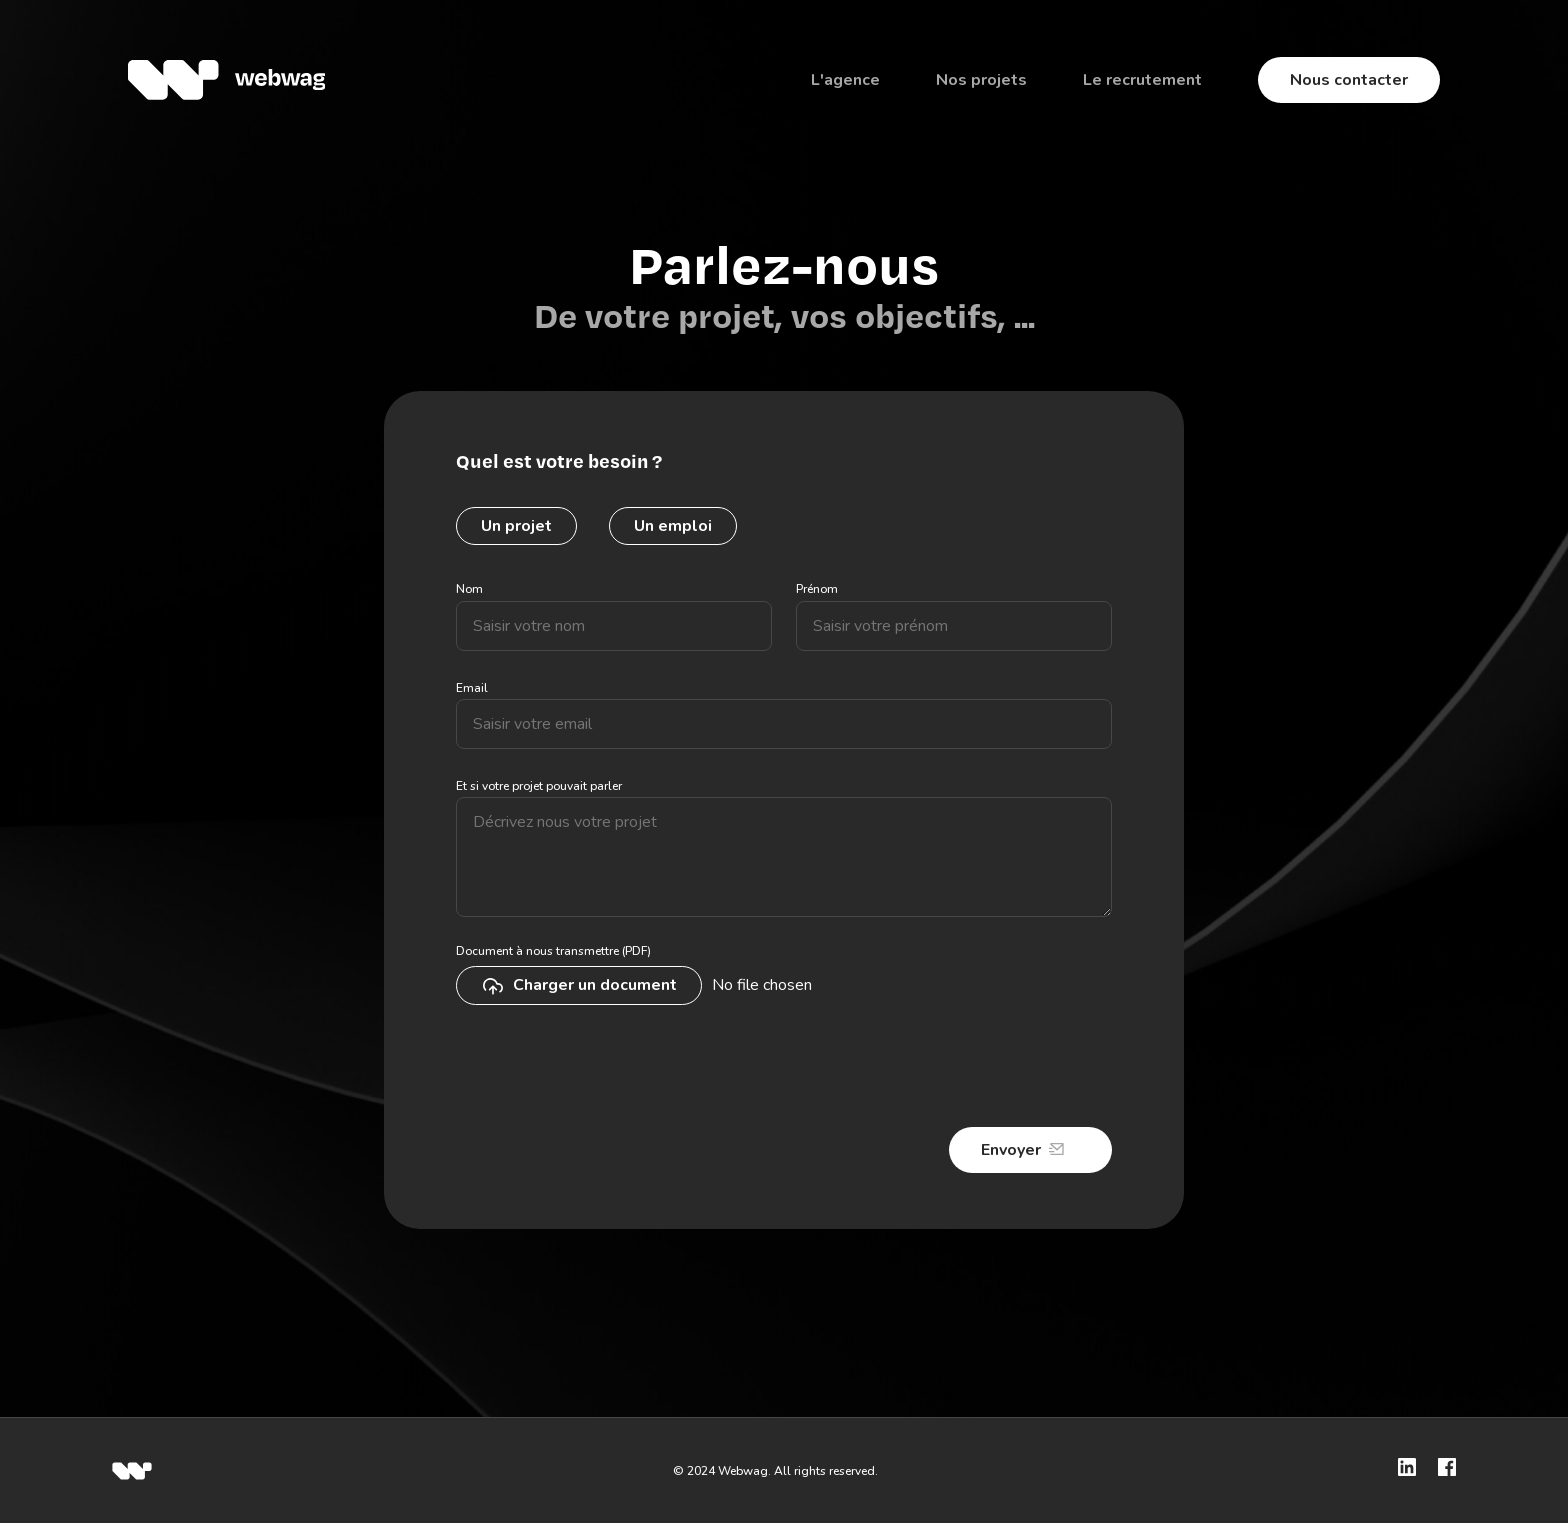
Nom (469, 589)
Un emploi (673, 526)
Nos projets (981, 80)
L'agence (845, 80)
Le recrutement (1142, 80)
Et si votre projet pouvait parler (539, 786)
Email (472, 688)
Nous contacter (1349, 80)
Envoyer (1011, 1150)
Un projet (516, 526)
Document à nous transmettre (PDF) (553, 951)
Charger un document (579, 986)
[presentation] (608, 1068)
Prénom (817, 589)
